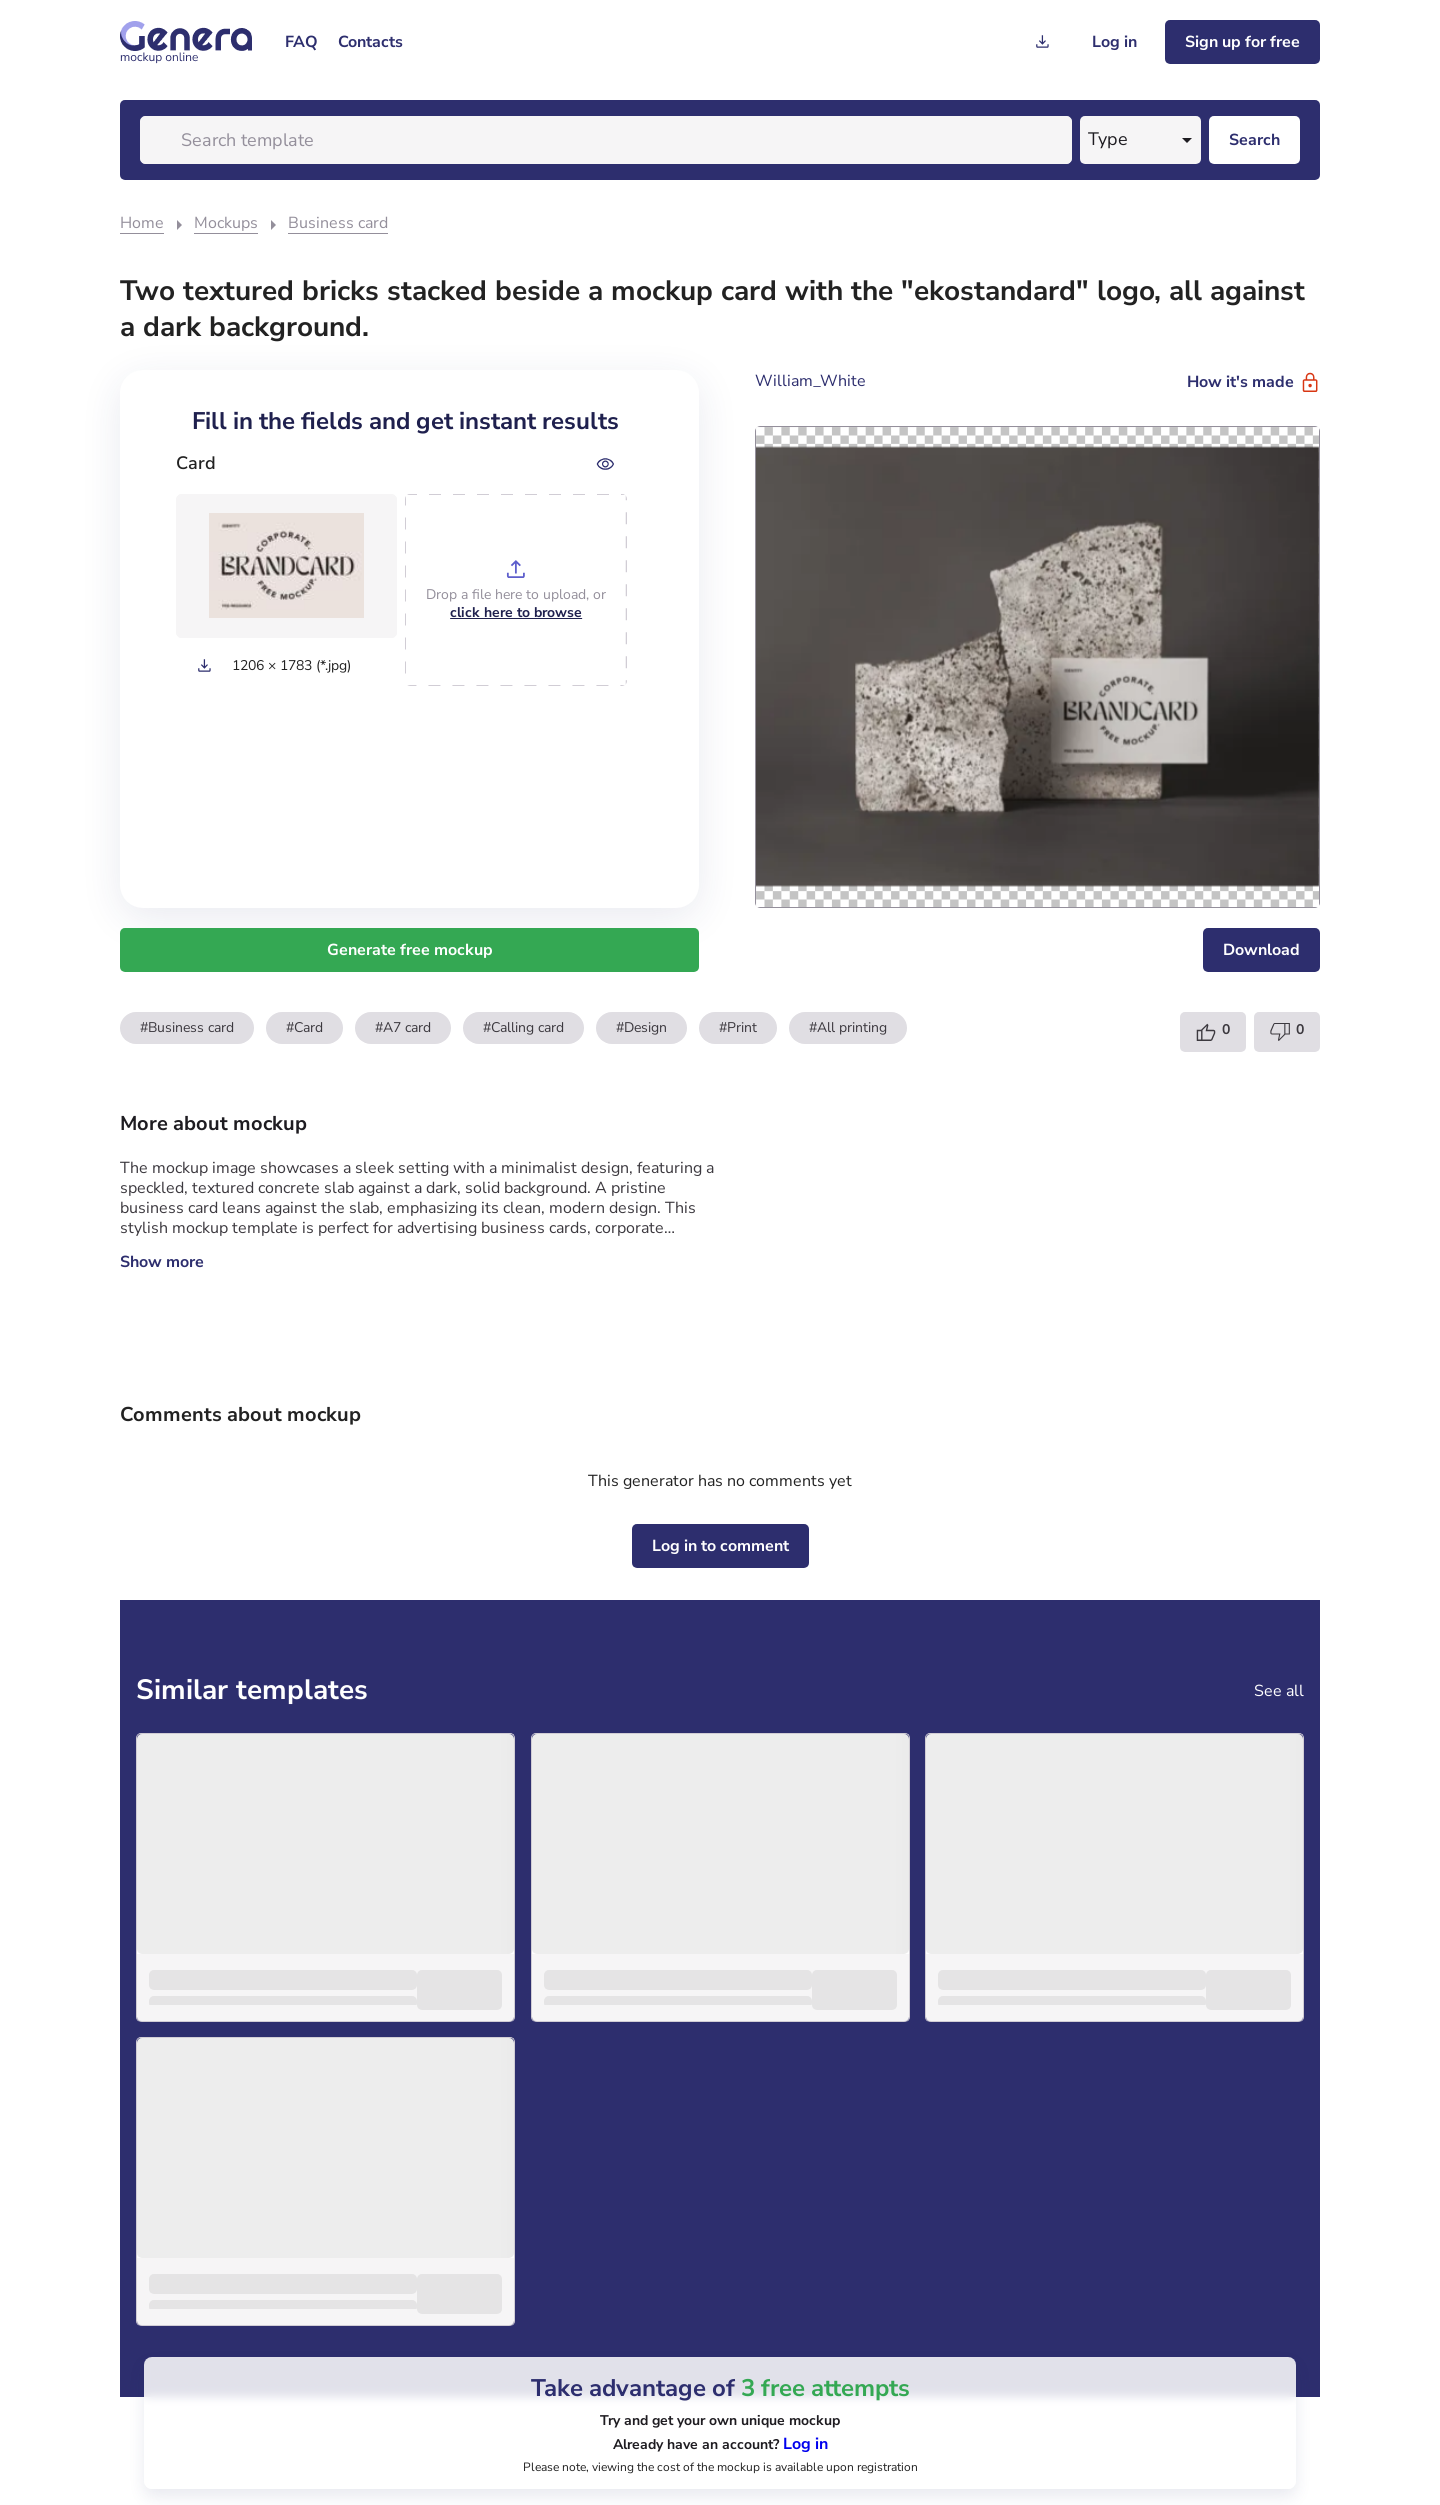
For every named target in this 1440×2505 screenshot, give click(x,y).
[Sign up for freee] (1242, 42)
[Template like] (1213, 1032)
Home (142, 223)
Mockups (226, 223)
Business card (338, 223)
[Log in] (1114, 42)
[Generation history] (1042, 42)
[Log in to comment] (720, 1546)
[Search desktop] (1254, 140)
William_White (810, 381)
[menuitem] (301, 42)
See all (1279, 1691)
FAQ (301, 42)
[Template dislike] (1287, 1032)
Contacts (370, 42)
